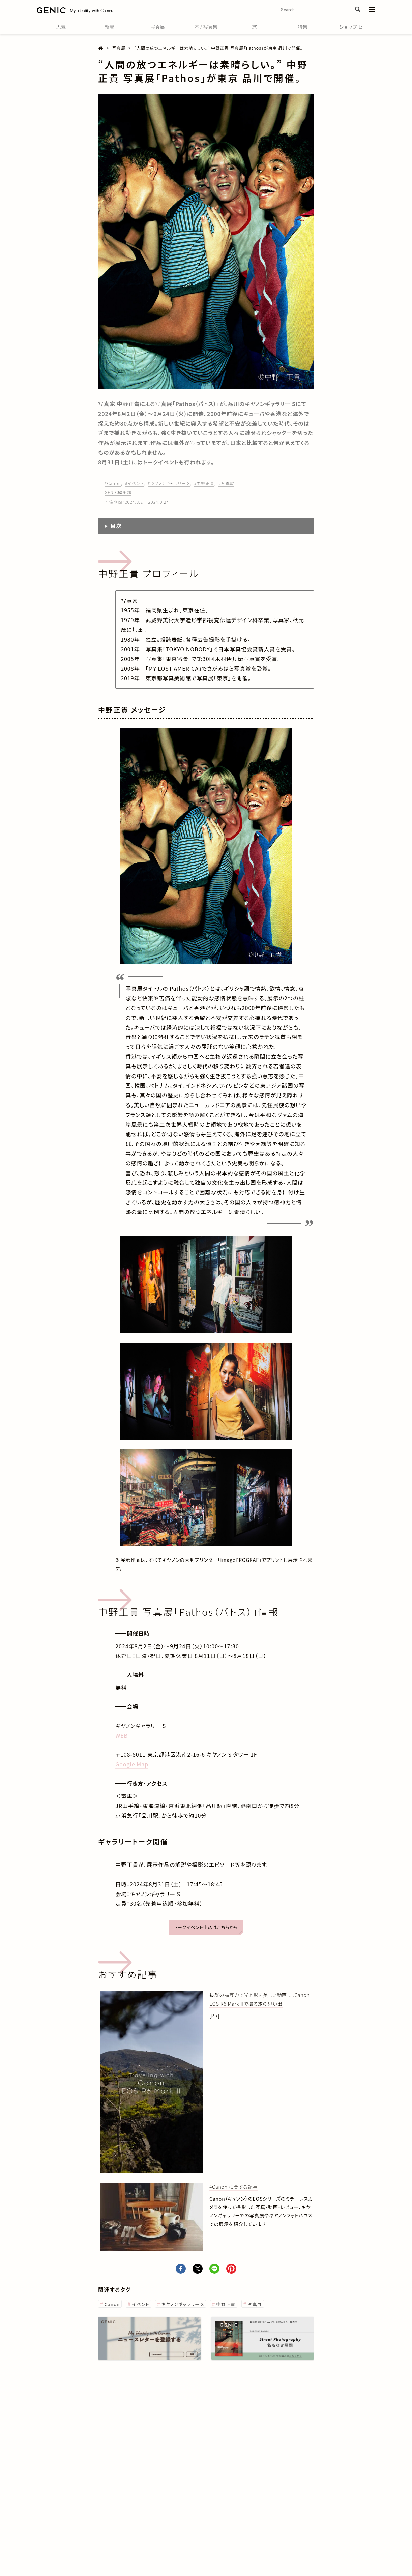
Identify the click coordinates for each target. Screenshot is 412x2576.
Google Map (131, 1764)
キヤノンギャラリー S (182, 2304)
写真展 (255, 2304)
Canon (112, 2304)
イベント (140, 2304)
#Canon (113, 483)
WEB (121, 1735)
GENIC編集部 (118, 492)
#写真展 (226, 483)
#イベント (134, 483)
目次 (116, 526)
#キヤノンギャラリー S (169, 483)
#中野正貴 (204, 483)
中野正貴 (226, 2304)
